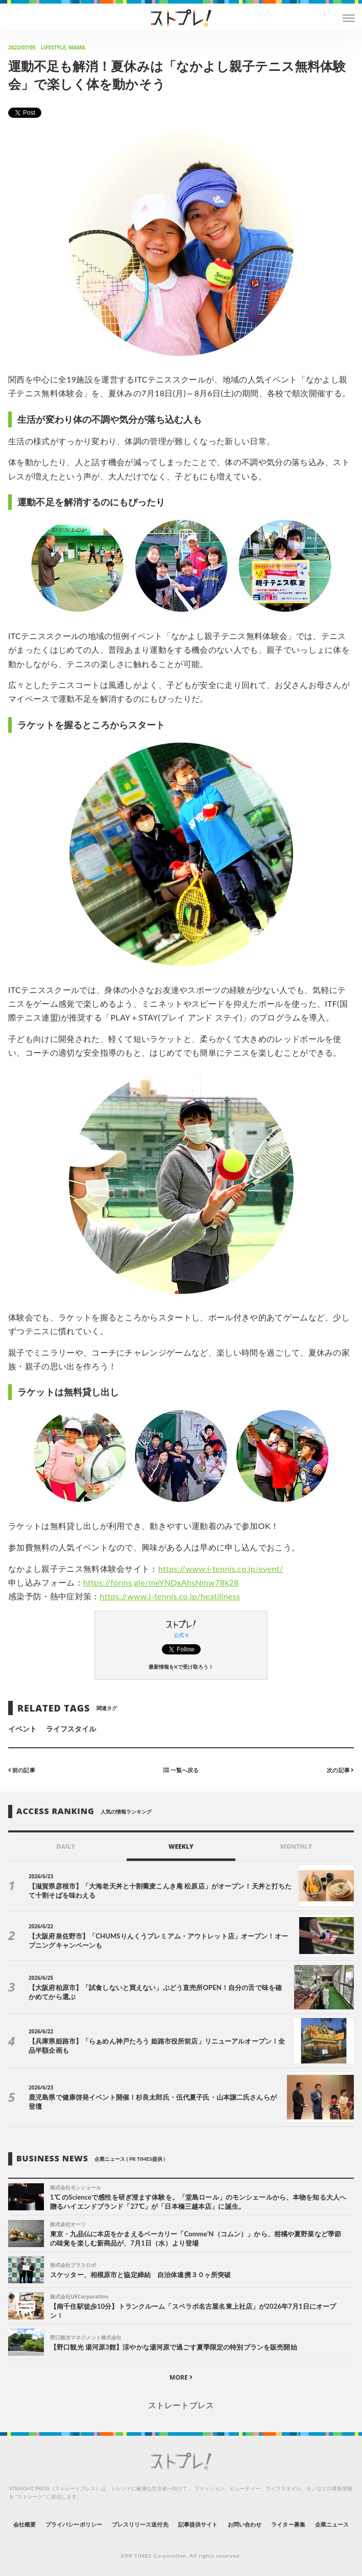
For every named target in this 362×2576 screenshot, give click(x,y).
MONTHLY (296, 1846)
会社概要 (24, 2524)
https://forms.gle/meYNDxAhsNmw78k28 (161, 1582)
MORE (181, 2377)
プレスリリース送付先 (140, 2524)
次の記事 (340, 1769)
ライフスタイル (71, 1728)
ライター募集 (288, 2524)
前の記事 (21, 1769)
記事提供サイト (198, 2524)
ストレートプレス (180, 2405)
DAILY (65, 1846)
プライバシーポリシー (73, 2524)
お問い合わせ (244, 2524)
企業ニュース (332, 2524)
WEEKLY (181, 1846)
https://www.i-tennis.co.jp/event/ (220, 1568)
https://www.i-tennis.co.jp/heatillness (170, 1596)
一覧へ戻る (181, 1769)
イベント (22, 1728)
